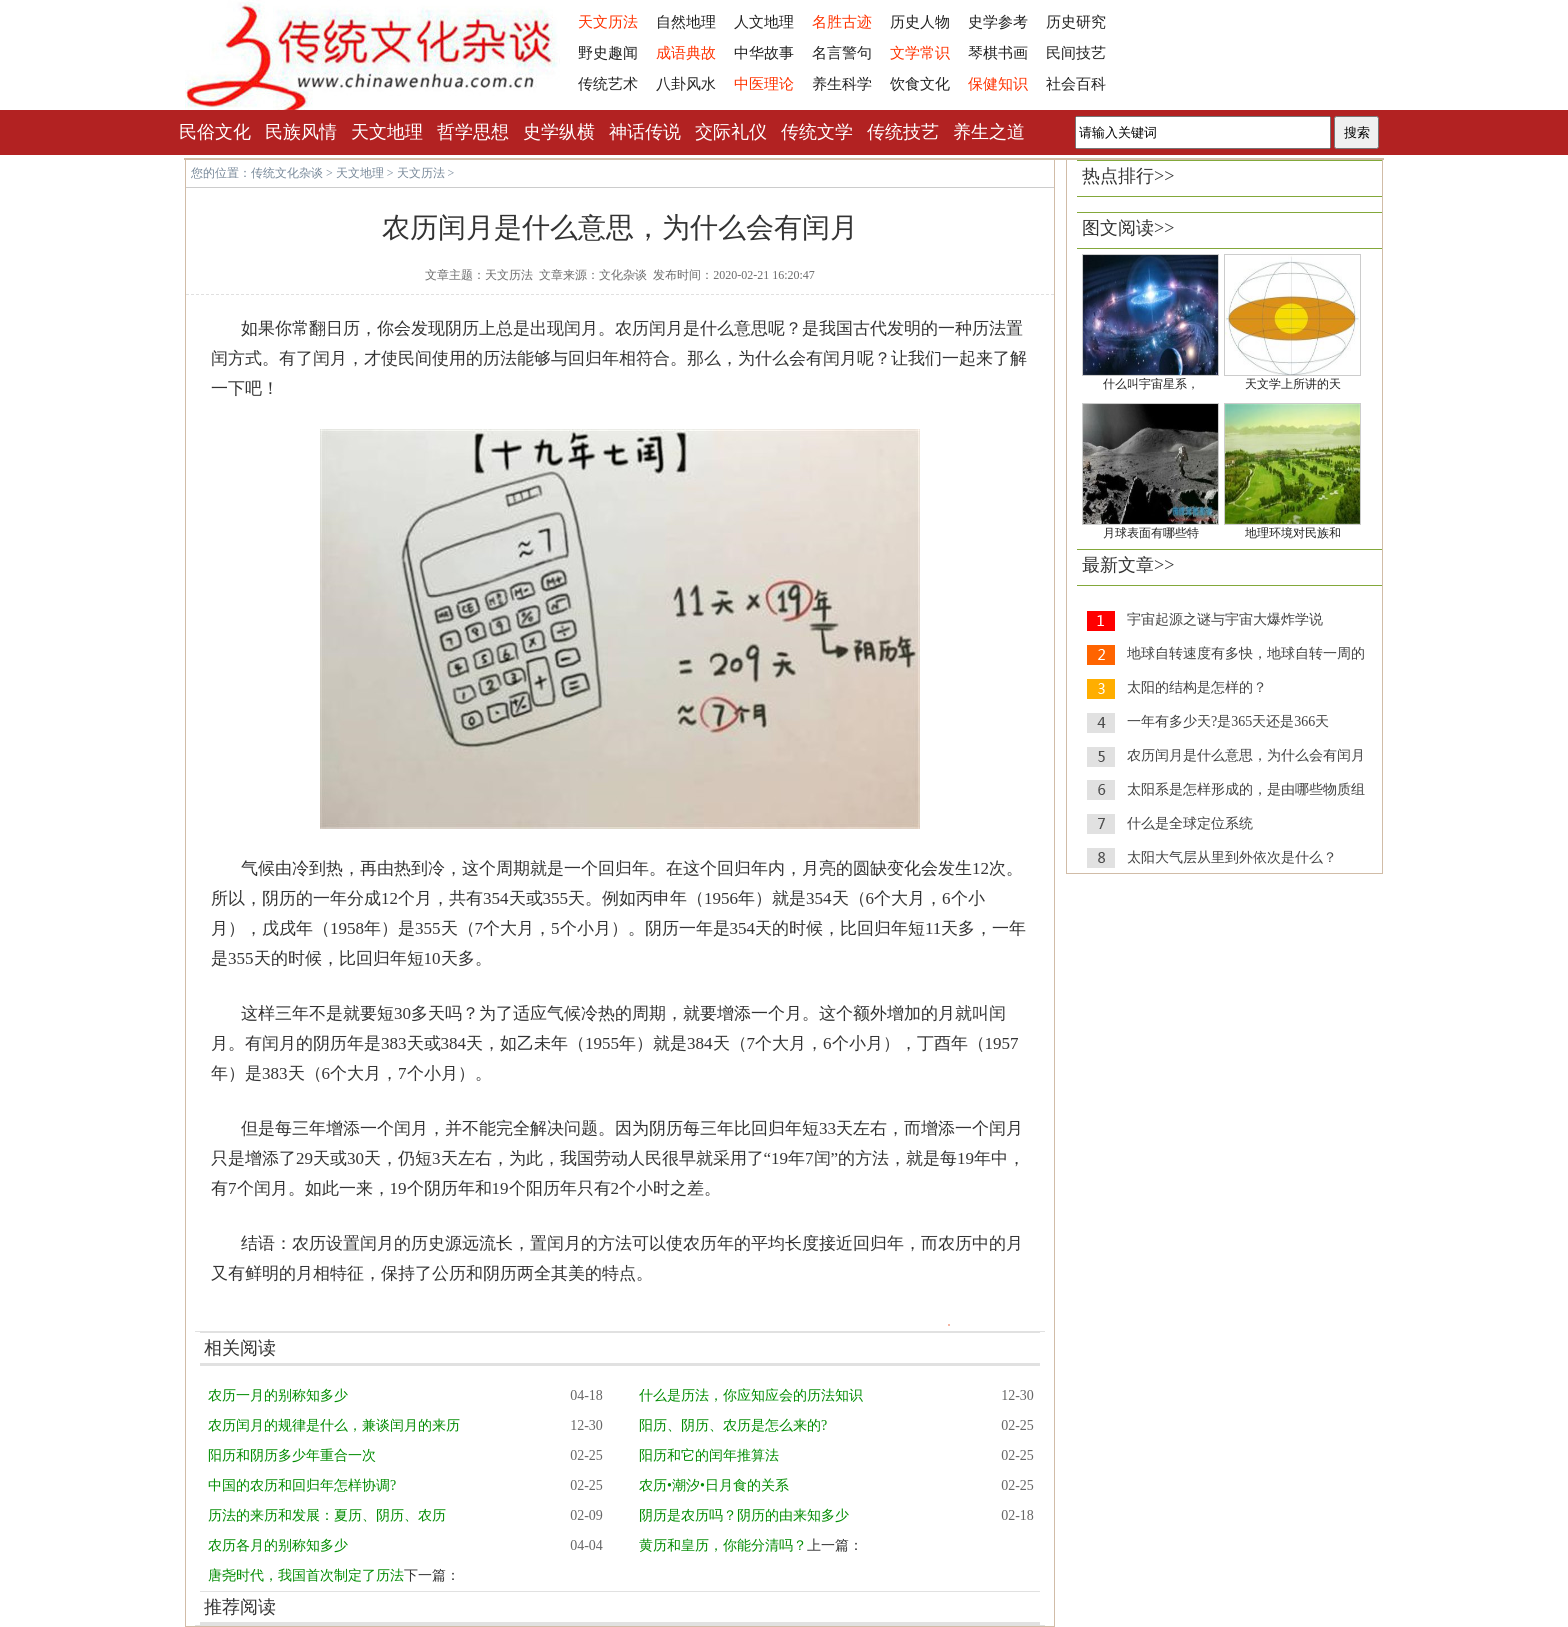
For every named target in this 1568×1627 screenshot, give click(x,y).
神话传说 (645, 132)
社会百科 (1076, 84)
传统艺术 (608, 84)
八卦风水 (686, 84)
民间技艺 (1076, 53)
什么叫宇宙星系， (1151, 384)
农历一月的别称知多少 (278, 1395)
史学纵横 (559, 132)
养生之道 (989, 132)
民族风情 (301, 132)
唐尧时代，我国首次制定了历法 (306, 1575)
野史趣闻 (608, 53)
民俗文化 (215, 132)
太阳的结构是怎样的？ (1197, 687)
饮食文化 (920, 84)
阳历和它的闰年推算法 (709, 1455)
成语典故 (686, 53)
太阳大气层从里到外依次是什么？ (1232, 857)
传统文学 (817, 132)
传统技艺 (903, 132)
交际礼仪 (731, 132)
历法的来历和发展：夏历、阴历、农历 (327, 1515)
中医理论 (764, 84)
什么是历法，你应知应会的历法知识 (751, 1395)
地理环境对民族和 (1293, 533)
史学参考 (998, 22)
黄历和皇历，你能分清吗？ (723, 1545)
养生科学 (842, 84)
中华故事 (764, 53)
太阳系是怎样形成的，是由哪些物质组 (1246, 789)
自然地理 (686, 22)
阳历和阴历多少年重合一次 (292, 1455)
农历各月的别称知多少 (278, 1545)
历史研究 (1076, 22)
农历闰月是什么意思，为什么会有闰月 (1246, 755)
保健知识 (998, 84)
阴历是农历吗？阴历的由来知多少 (744, 1515)
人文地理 (764, 22)
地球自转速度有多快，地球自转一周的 (1246, 653)
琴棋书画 (998, 53)
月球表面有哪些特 (1151, 533)
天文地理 (387, 132)
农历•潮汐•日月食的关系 (714, 1485)
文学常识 (920, 53)
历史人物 (920, 22)
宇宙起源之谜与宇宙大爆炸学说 (1225, 619)
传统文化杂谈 (287, 173)
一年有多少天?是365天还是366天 (1228, 721)
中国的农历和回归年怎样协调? (302, 1485)
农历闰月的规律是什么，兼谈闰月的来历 (334, 1425)
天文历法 (608, 22)
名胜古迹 (842, 22)
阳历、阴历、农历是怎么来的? (733, 1425)
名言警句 (842, 53)
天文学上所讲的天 (1293, 384)
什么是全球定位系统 (1190, 823)
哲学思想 (473, 132)
